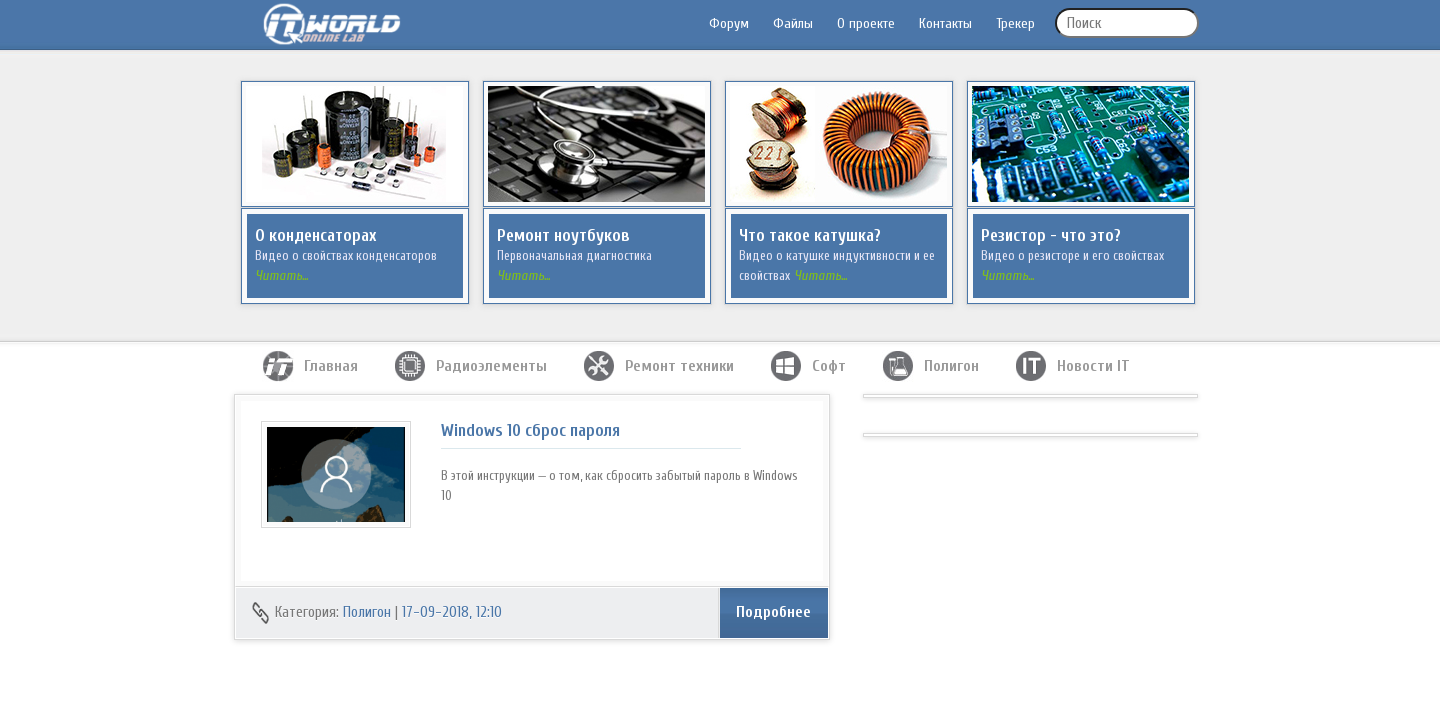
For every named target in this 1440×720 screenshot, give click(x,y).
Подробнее (773, 612)
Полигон (367, 612)
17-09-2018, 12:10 (452, 612)
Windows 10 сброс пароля (530, 430)
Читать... (281, 275)
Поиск (1084, 23)
